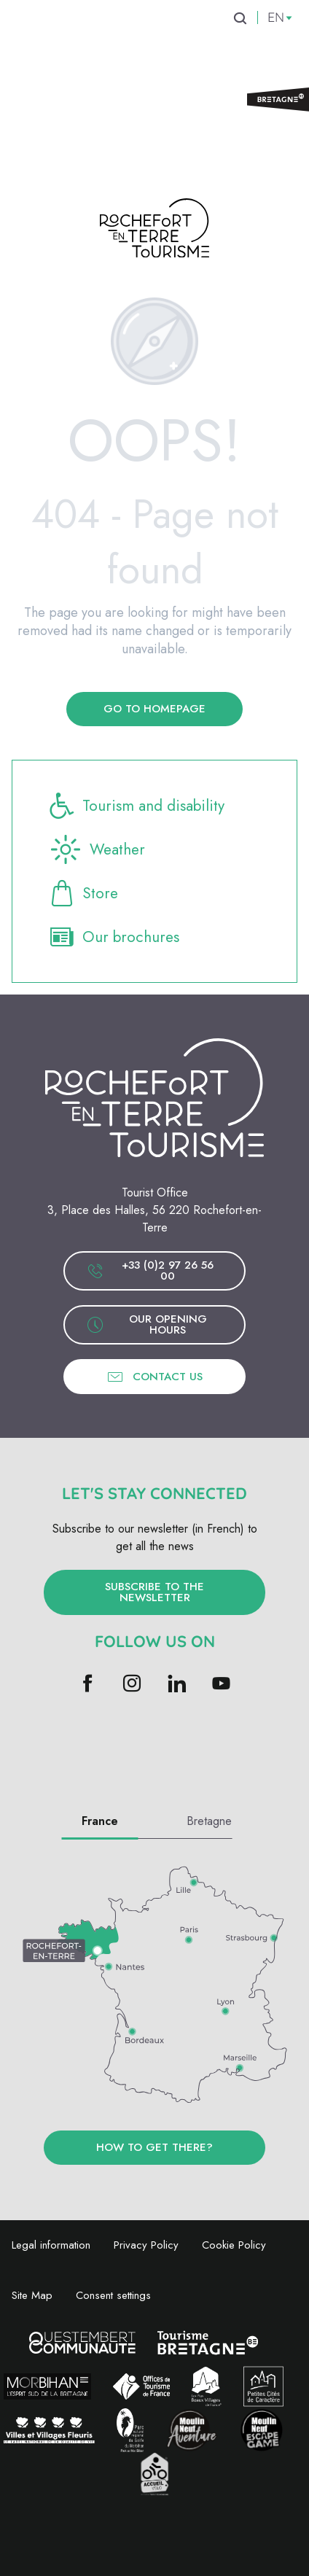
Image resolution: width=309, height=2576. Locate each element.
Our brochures (113, 937)
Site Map (32, 2295)
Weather (96, 849)
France (100, 1821)
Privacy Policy (146, 2245)
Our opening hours (147, 1324)
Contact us (154, 1376)
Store (82, 893)
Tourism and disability (135, 805)
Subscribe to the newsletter (154, 1592)
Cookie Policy (234, 2245)
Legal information (51, 2245)
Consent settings (113, 2295)
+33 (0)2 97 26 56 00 (150, 1270)
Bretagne (209, 1821)
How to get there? (154, 2147)
